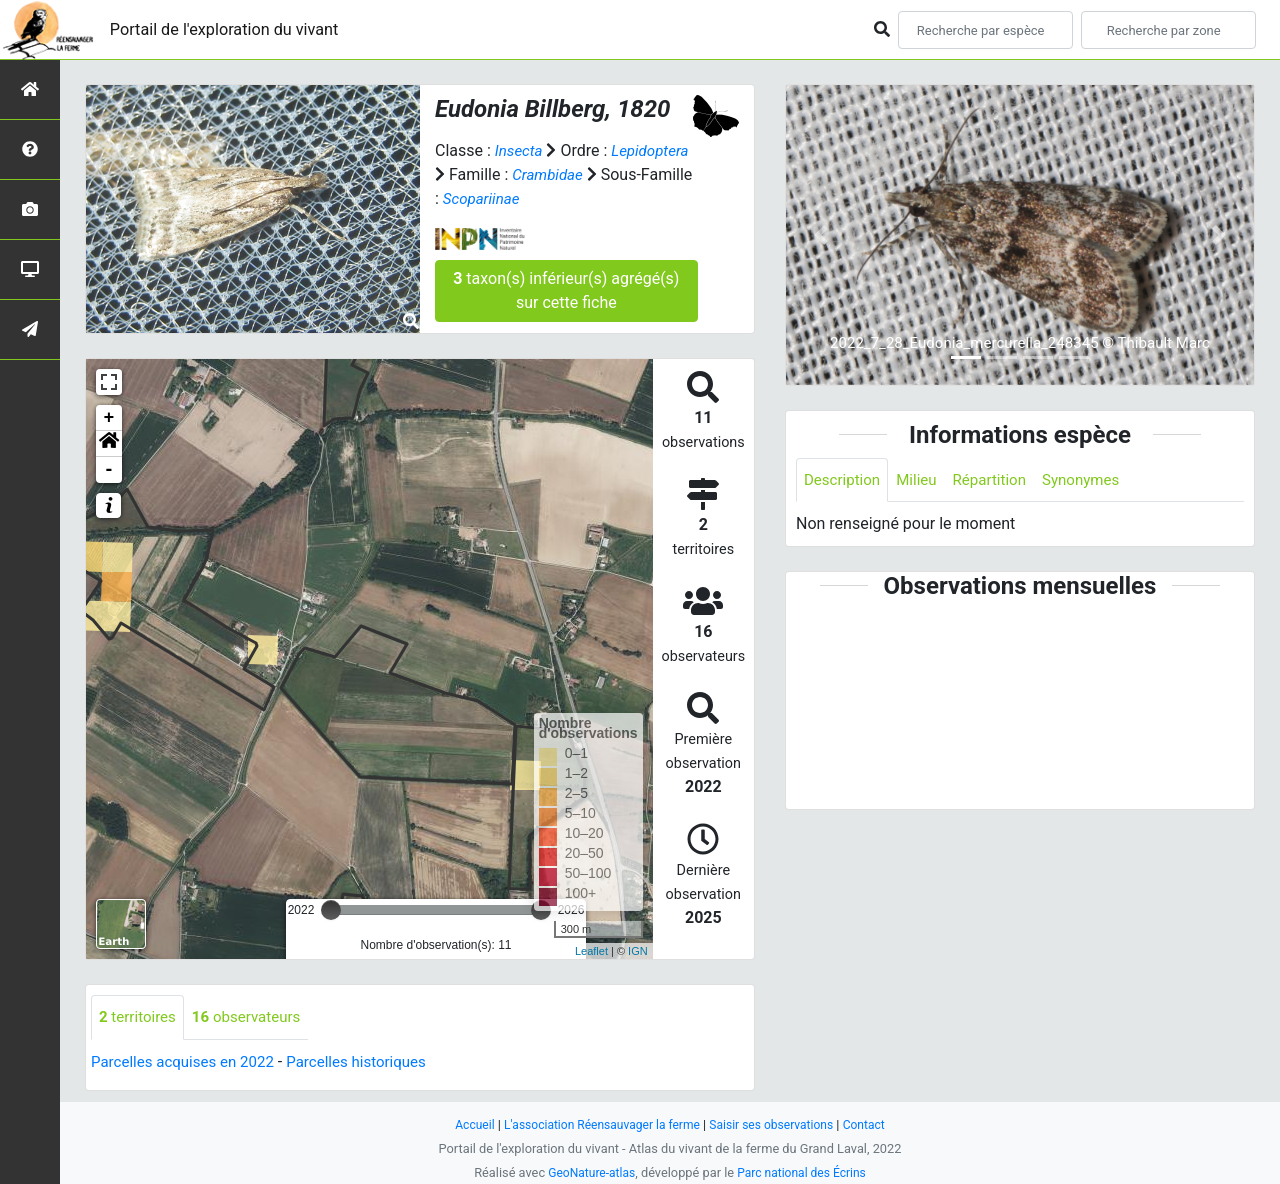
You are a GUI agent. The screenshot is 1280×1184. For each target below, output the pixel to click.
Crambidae (549, 174)
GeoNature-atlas (587, 1172)
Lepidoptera (655, 150)
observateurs (254, 1017)
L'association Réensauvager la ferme (598, 1124)
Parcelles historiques (372, 1062)
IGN (638, 951)
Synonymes (1095, 480)
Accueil (464, 1124)
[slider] (331, 910)
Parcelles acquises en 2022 (188, 1062)
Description (844, 480)
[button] (109, 444)
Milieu (922, 480)
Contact (875, 1124)
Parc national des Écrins (804, 1172)
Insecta (520, 150)
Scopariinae (483, 198)
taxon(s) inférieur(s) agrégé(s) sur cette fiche (566, 290)
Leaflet (591, 951)
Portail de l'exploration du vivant (237, 29)
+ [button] (109, 418)
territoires (140, 1017)
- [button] (109, 470)
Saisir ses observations (778, 1124)
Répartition (999, 480)
